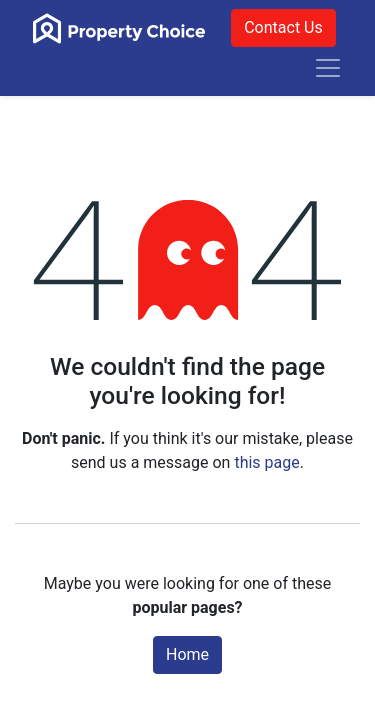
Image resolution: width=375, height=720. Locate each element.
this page (266, 462)
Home (187, 654)
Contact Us (283, 27)
